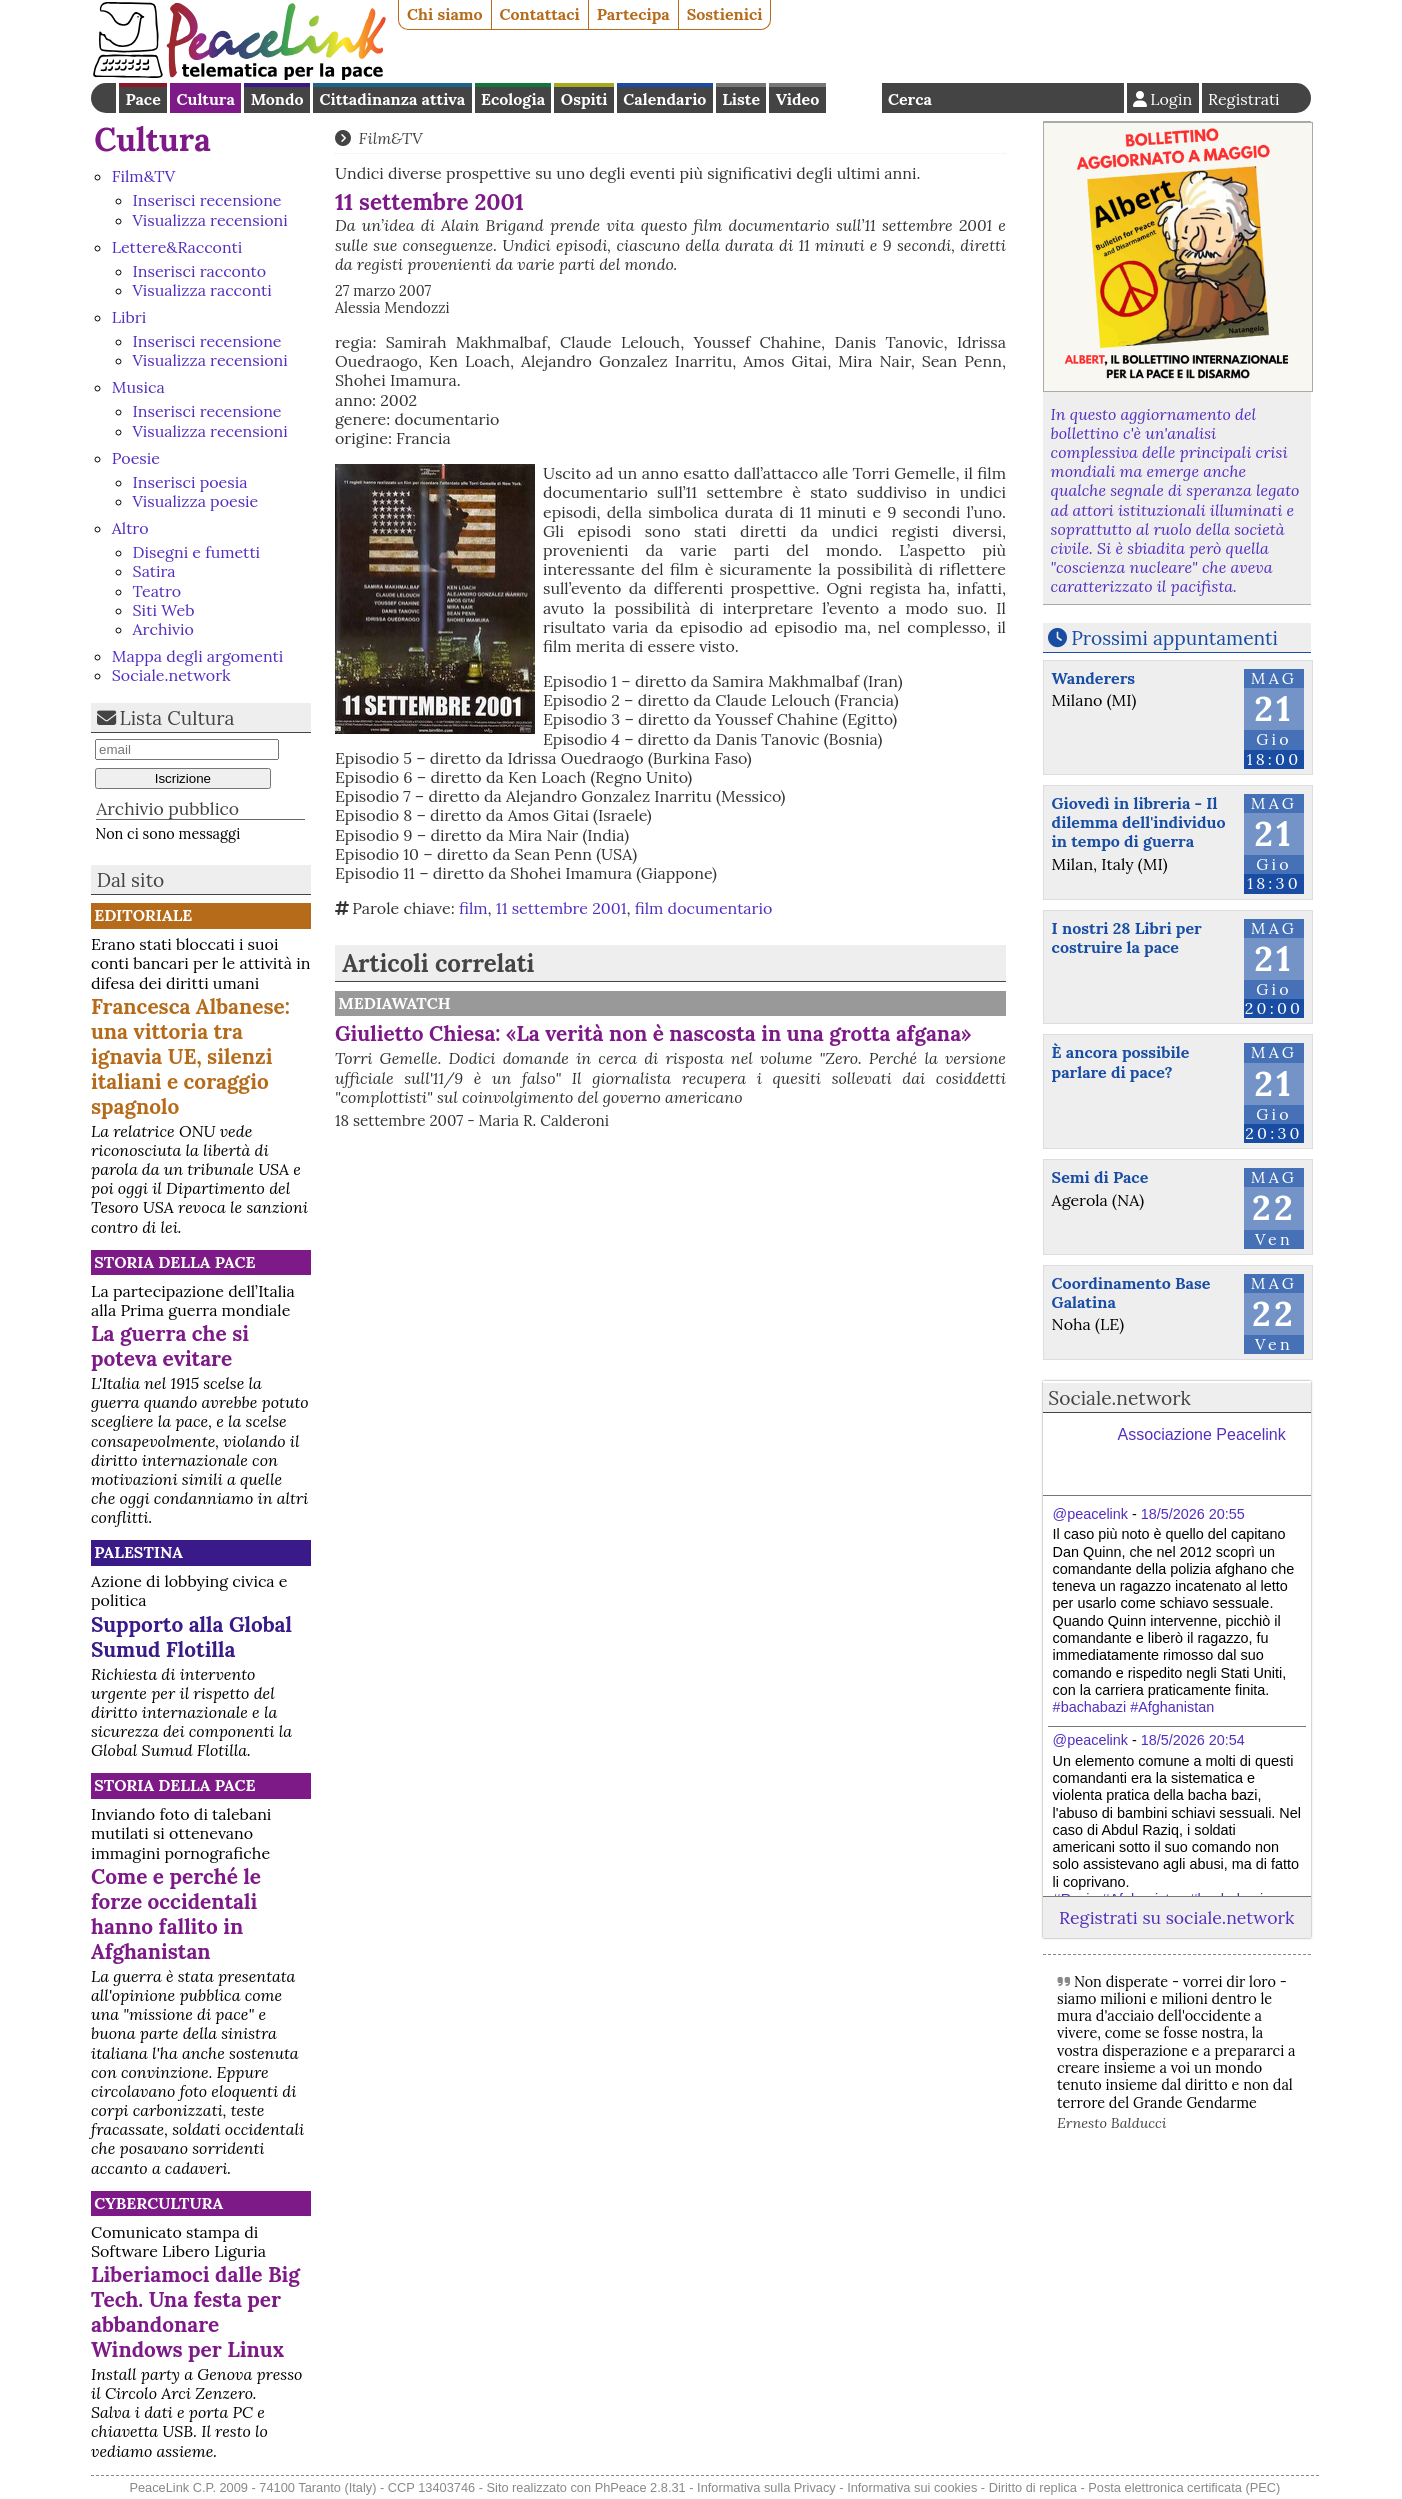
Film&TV (144, 176)
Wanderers (1093, 678)
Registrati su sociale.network (1176, 1917)
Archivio (163, 629)
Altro (130, 528)
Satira (154, 571)
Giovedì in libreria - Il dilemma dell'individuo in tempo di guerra (1139, 822)
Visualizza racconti (202, 290)
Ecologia (513, 99)
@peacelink (1090, 1514)
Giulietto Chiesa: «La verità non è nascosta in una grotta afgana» (653, 1033)
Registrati (1244, 99)
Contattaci (540, 14)
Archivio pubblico (167, 808)
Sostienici (725, 14)
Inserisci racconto (200, 271)
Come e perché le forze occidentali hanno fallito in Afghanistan (176, 1914)
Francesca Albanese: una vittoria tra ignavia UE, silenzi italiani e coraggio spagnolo (190, 1056)
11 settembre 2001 (561, 908)
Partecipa (633, 14)
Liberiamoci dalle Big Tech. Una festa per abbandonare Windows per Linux (195, 2312)
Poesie (136, 458)
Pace (142, 99)
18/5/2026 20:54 (1193, 1740)
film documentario (704, 908)
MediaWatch (394, 1003)
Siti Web (164, 610)
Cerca (910, 99)
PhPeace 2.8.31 (640, 2487)
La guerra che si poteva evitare (170, 1346)
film (473, 908)
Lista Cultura (177, 718)
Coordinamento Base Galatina (1131, 1292)
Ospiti (584, 99)
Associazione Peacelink (1202, 1434)
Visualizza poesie (196, 501)
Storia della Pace (174, 1262)
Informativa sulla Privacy (766, 2487)
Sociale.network (171, 675)
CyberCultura (158, 2203)
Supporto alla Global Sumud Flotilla (191, 1637)
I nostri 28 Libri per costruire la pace (1127, 937)
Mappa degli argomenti (198, 656)
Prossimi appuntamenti (1174, 638)
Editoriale (143, 915)
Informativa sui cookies (912, 2487)
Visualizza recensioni (210, 220)
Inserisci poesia (190, 482)
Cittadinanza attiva (392, 99)
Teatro (157, 591)
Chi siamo (445, 14)
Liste (741, 99)
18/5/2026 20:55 (1193, 1514)
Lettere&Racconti (177, 247)
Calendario (664, 99)
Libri (129, 317)
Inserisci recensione (207, 200)
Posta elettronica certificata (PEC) (1184, 2487)
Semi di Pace (1100, 1177)
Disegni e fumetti (197, 552)
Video (797, 99)
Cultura (206, 99)
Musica (138, 387)
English (854, 98)
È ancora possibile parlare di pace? (1121, 1061)
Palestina (138, 1552)
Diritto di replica (1033, 2487)
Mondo (277, 99)
